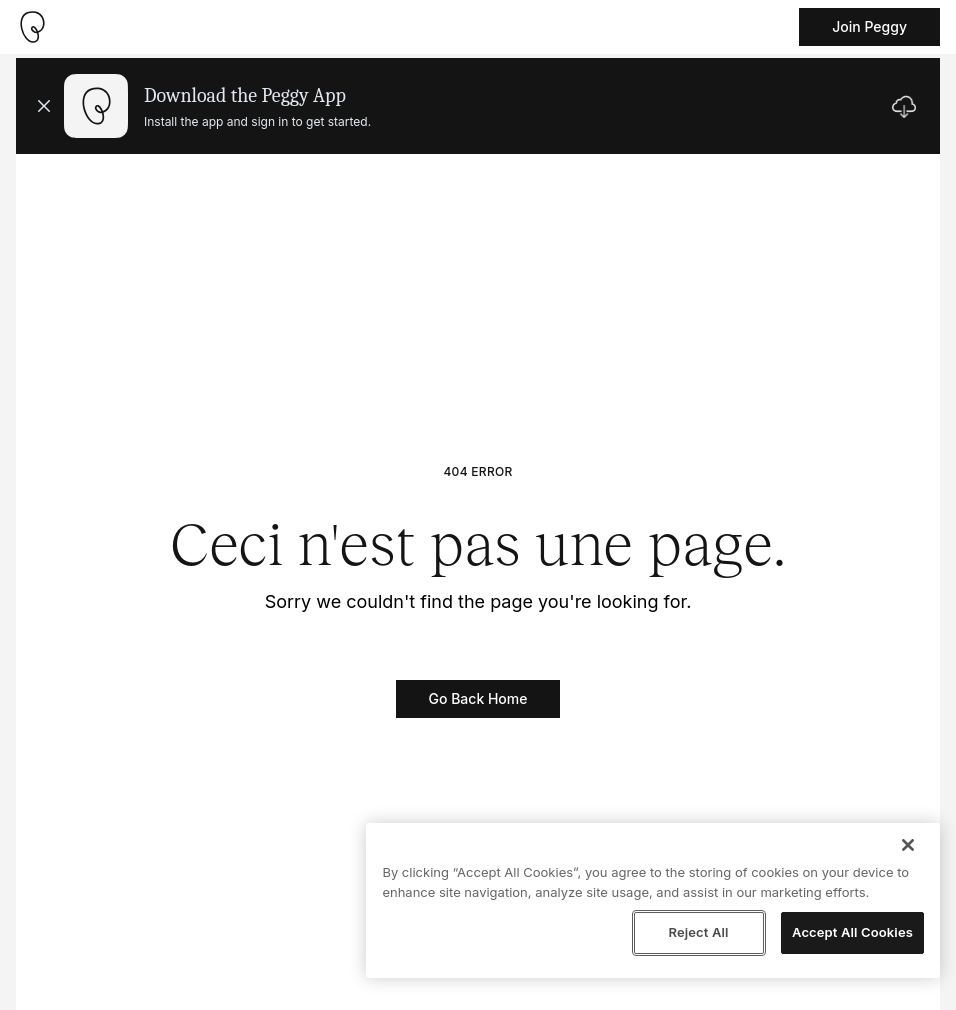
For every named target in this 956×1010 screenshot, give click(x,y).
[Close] (908, 845)
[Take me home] (32, 27)
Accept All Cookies (852, 932)
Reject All (698, 932)
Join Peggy (869, 26)
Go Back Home (478, 698)
